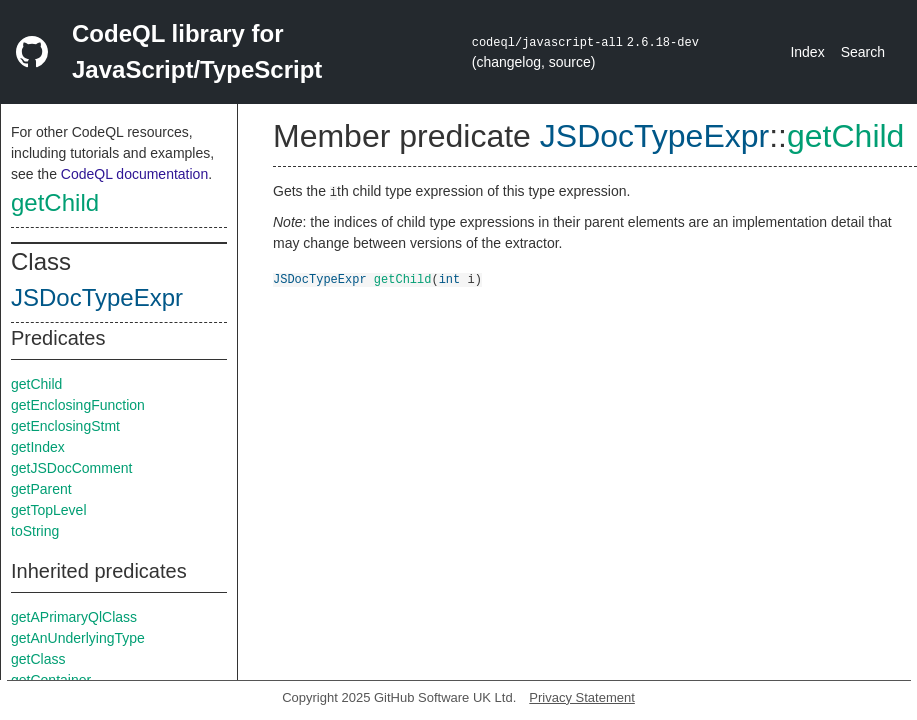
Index (807, 52)
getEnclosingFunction (78, 405)
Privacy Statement (582, 697)
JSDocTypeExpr (97, 297)
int (450, 278)
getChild (55, 202)
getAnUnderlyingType (78, 638)
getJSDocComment (71, 468)
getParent (41, 489)
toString (35, 531)
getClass (38, 659)
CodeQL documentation (134, 174)
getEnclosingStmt (65, 426)
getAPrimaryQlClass (74, 617)
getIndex (38, 447)
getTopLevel (49, 510)
